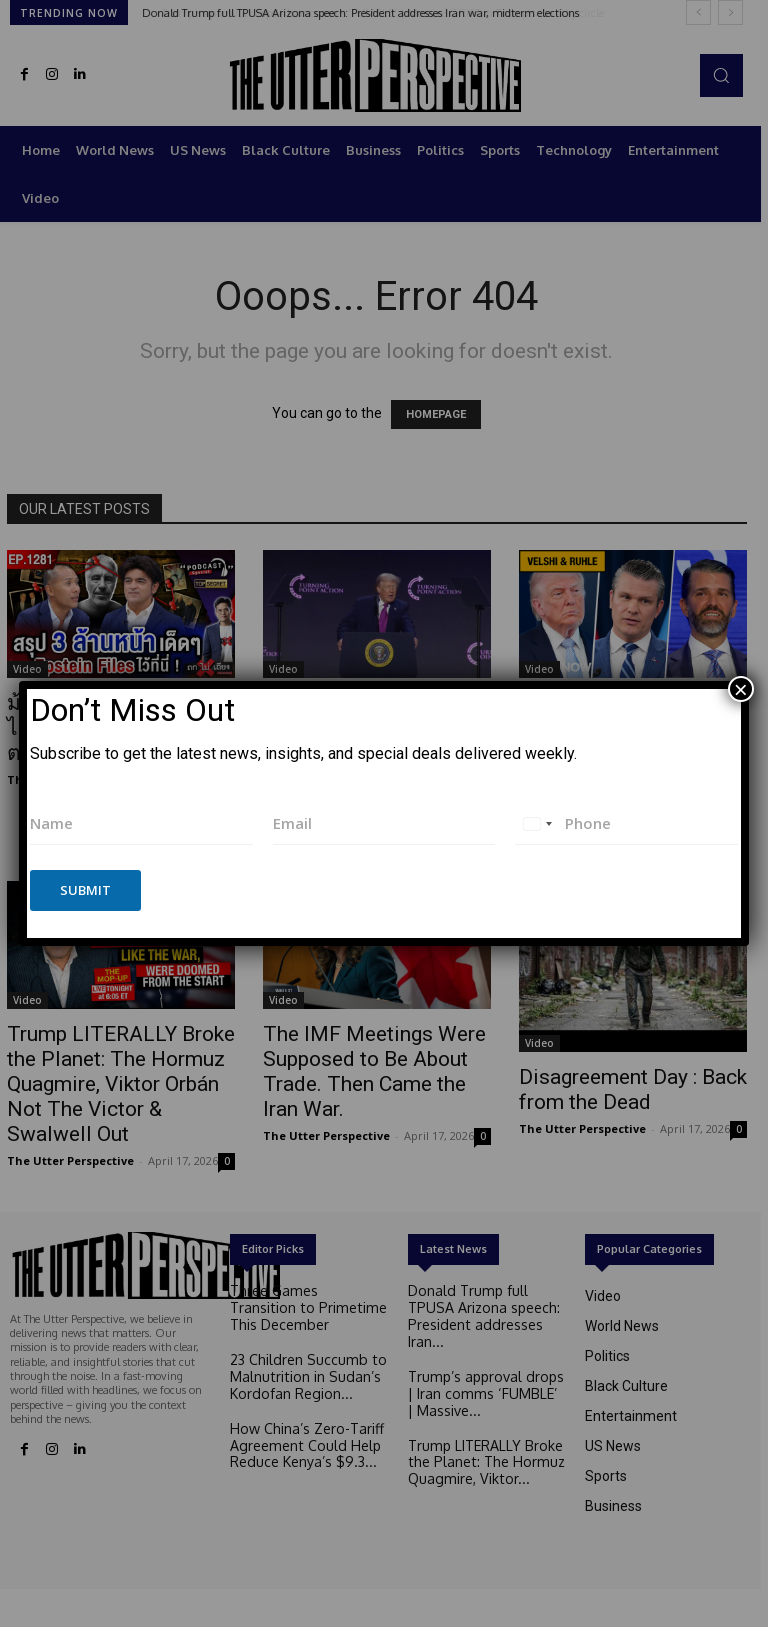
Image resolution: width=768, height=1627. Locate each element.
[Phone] (626, 823)
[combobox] (537, 823)
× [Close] (741, 689)
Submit (85, 890)
